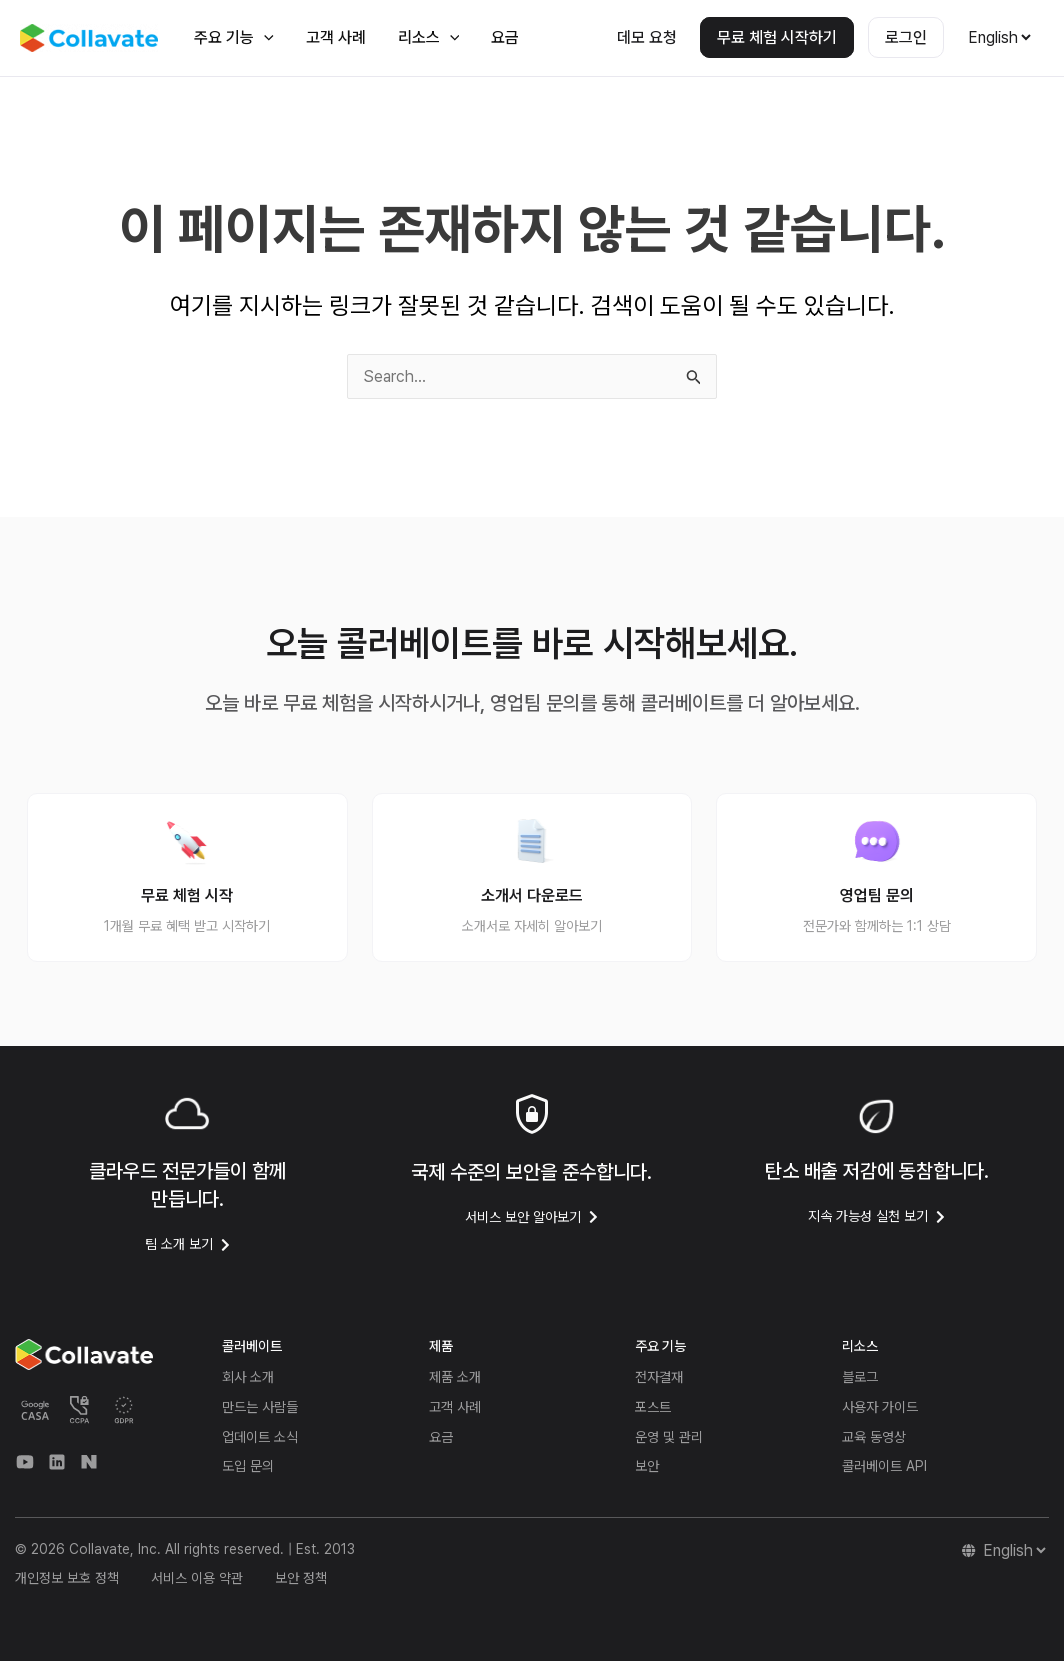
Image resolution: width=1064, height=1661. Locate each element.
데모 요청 (647, 37)
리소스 (429, 37)
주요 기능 (234, 37)
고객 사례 (336, 37)
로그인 (906, 37)
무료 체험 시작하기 (777, 37)
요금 (505, 37)
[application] (264, 37)
